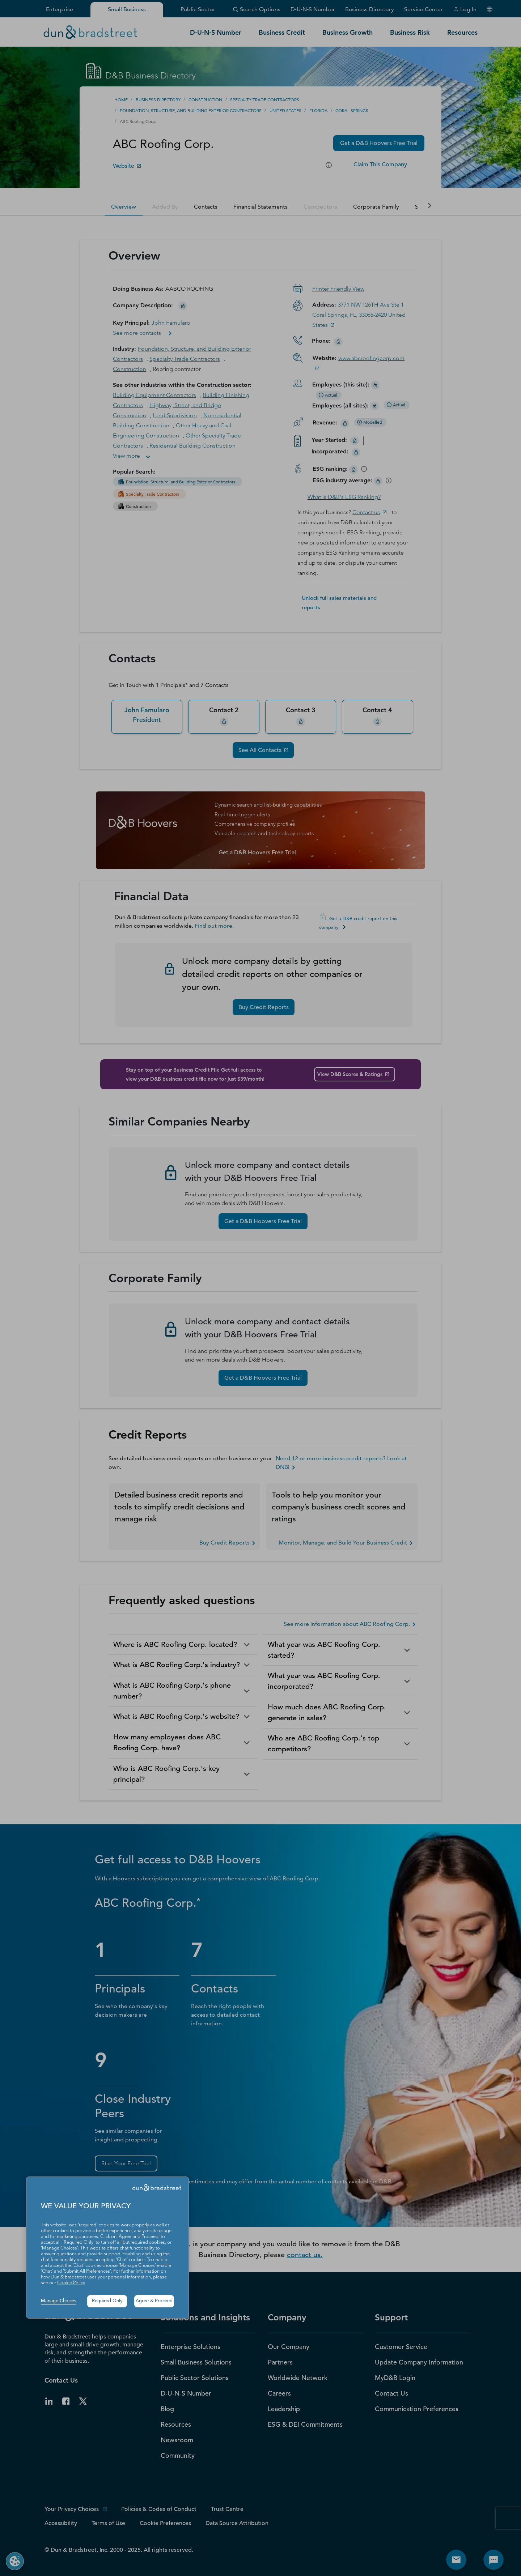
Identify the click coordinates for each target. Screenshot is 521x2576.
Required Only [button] (107, 2301)
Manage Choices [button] (58, 2301)
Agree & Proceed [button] (154, 2301)
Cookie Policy (71, 2283)
